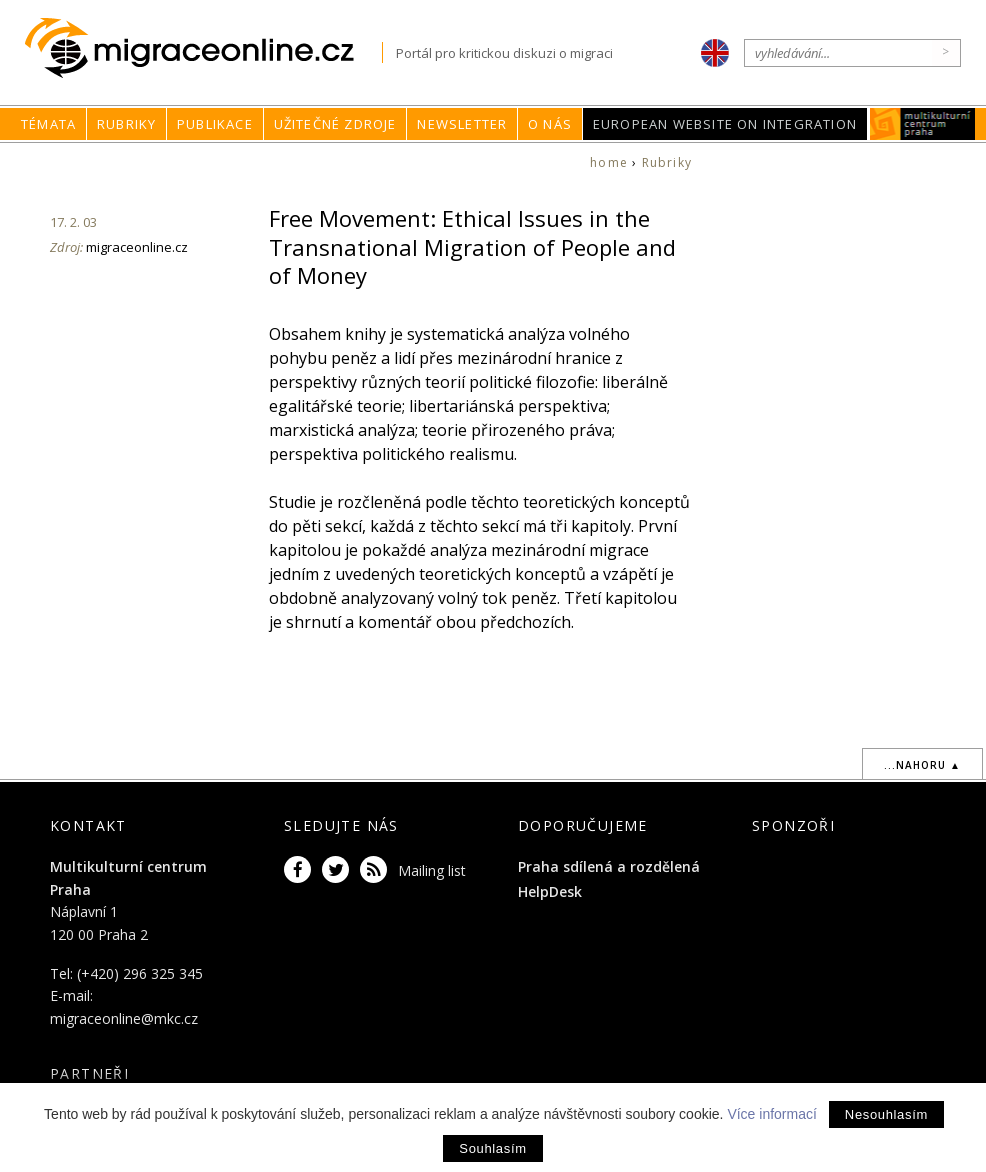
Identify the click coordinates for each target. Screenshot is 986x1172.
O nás (550, 124)
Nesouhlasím (886, 1114)
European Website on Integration (725, 124)
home (609, 162)
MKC (922, 124)
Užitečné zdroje (335, 124)
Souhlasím (492, 1148)
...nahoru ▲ (922, 765)
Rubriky (126, 124)
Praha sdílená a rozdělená (609, 866)
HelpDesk (550, 891)
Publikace (215, 124)
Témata (48, 124)
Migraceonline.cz (203, 48)
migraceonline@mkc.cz (124, 1018)
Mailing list (432, 870)
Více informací (771, 1114)
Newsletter (462, 124)
